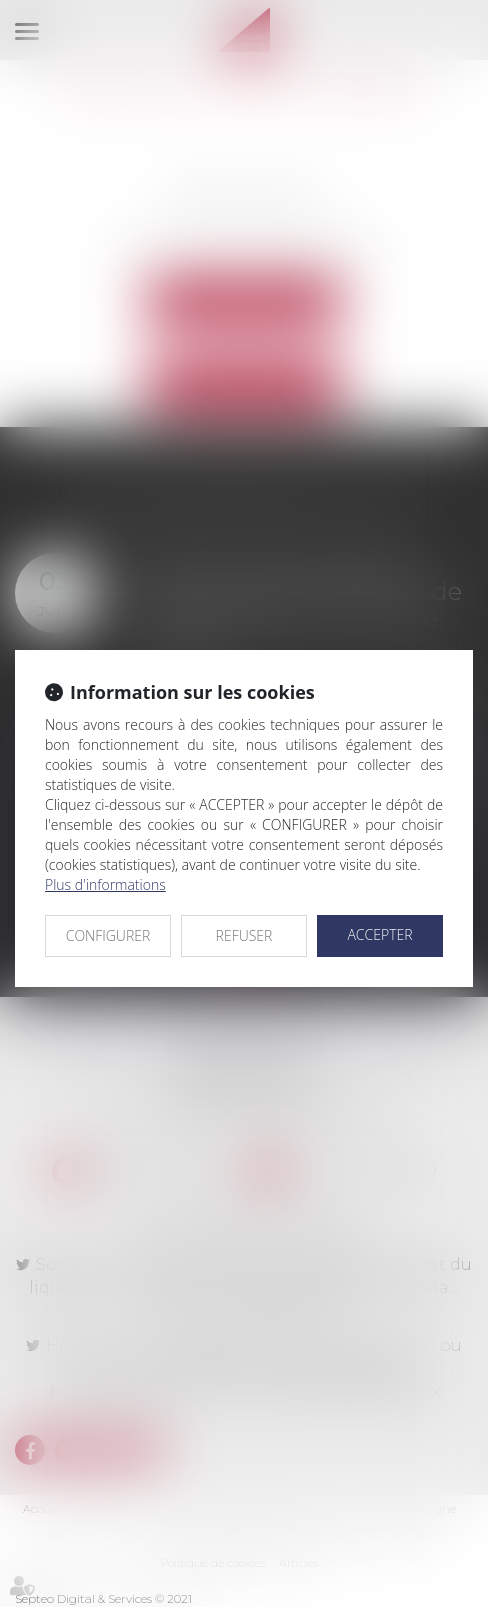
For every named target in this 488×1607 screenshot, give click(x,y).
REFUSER (244, 935)
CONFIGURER (108, 935)
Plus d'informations (105, 884)
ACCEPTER (379, 934)
